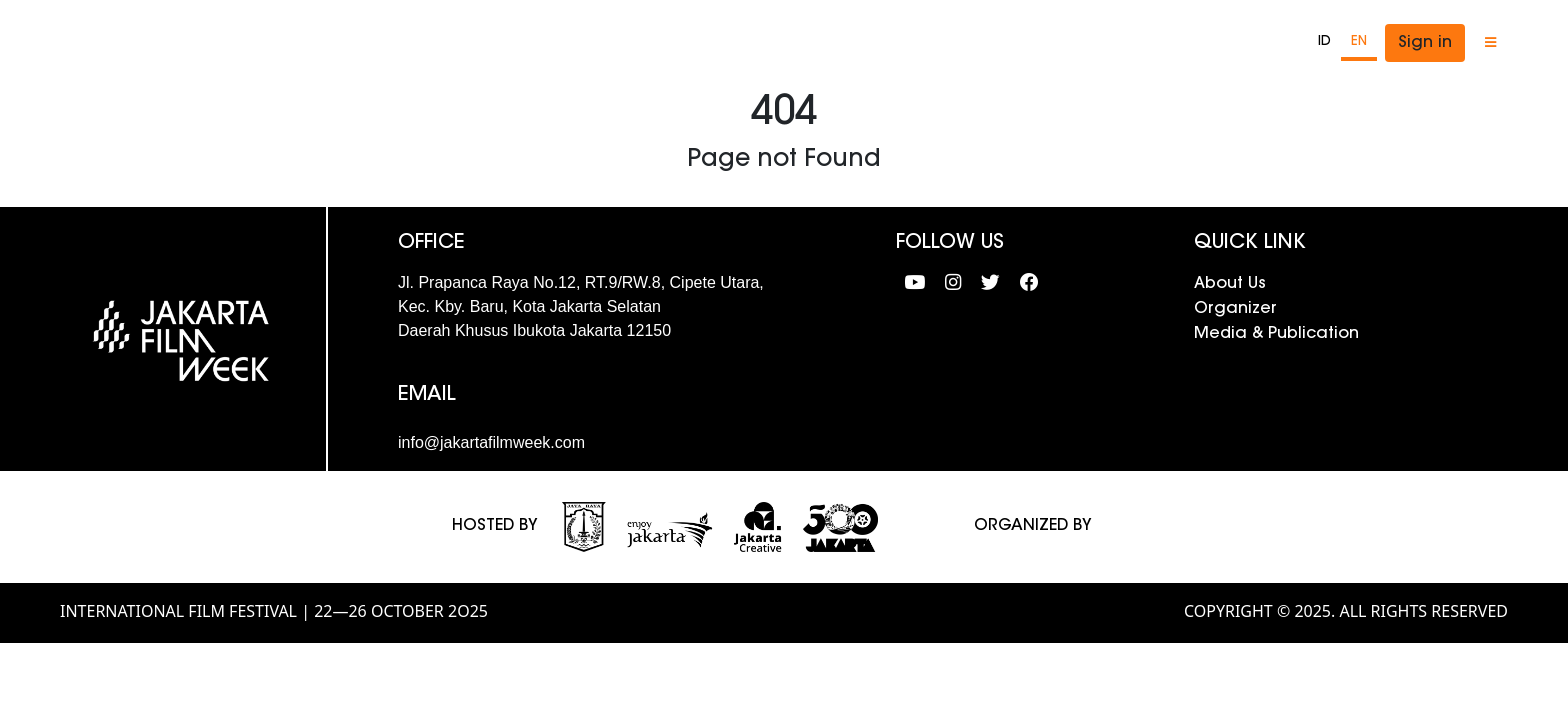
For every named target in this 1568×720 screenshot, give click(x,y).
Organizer (1235, 309)
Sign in (1425, 43)
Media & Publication (1276, 334)
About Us (1230, 284)
